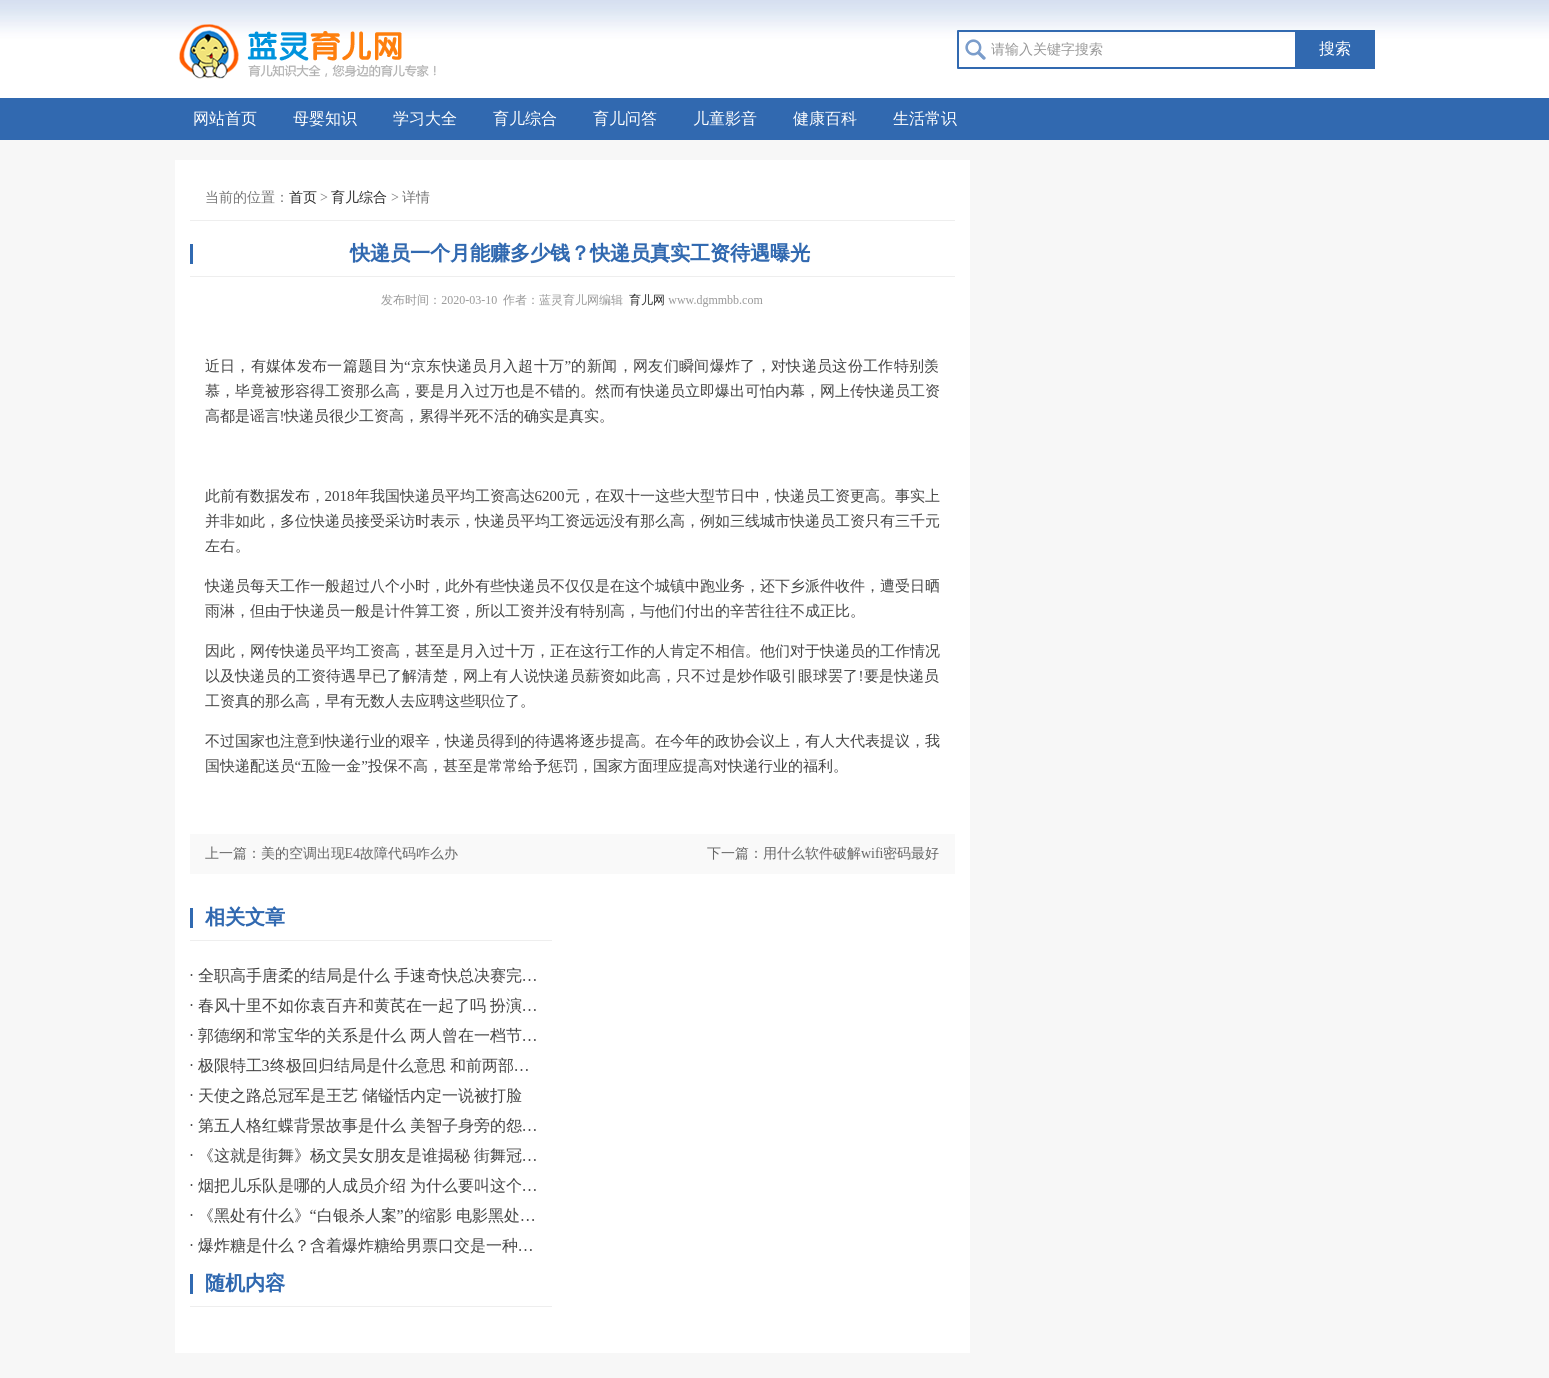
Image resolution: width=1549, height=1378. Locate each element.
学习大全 (425, 118)
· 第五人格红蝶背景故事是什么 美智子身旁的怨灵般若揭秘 (365, 1125)
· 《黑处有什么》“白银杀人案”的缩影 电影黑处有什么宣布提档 (365, 1215)
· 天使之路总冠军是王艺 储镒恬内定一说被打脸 (356, 1095)
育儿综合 (525, 118)
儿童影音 (725, 118)
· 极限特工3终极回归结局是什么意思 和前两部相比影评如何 (365, 1065)
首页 (303, 197)
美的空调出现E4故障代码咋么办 (360, 853)
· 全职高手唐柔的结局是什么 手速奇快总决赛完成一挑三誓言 (365, 975)
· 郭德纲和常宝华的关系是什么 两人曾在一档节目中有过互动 (365, 1035)
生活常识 (925, 118)
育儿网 (647, 300)
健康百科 (825, 118)
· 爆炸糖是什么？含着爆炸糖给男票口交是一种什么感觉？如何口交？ (365, 1245)
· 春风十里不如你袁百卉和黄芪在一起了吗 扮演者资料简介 (365, 1005)
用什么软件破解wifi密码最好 (851, 853)
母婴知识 (325, 118)
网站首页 (225, 118)
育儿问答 (625, 118)
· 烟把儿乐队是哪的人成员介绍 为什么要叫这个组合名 (365, 1185)
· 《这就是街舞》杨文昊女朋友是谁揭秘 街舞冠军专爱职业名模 (365, 1155)
